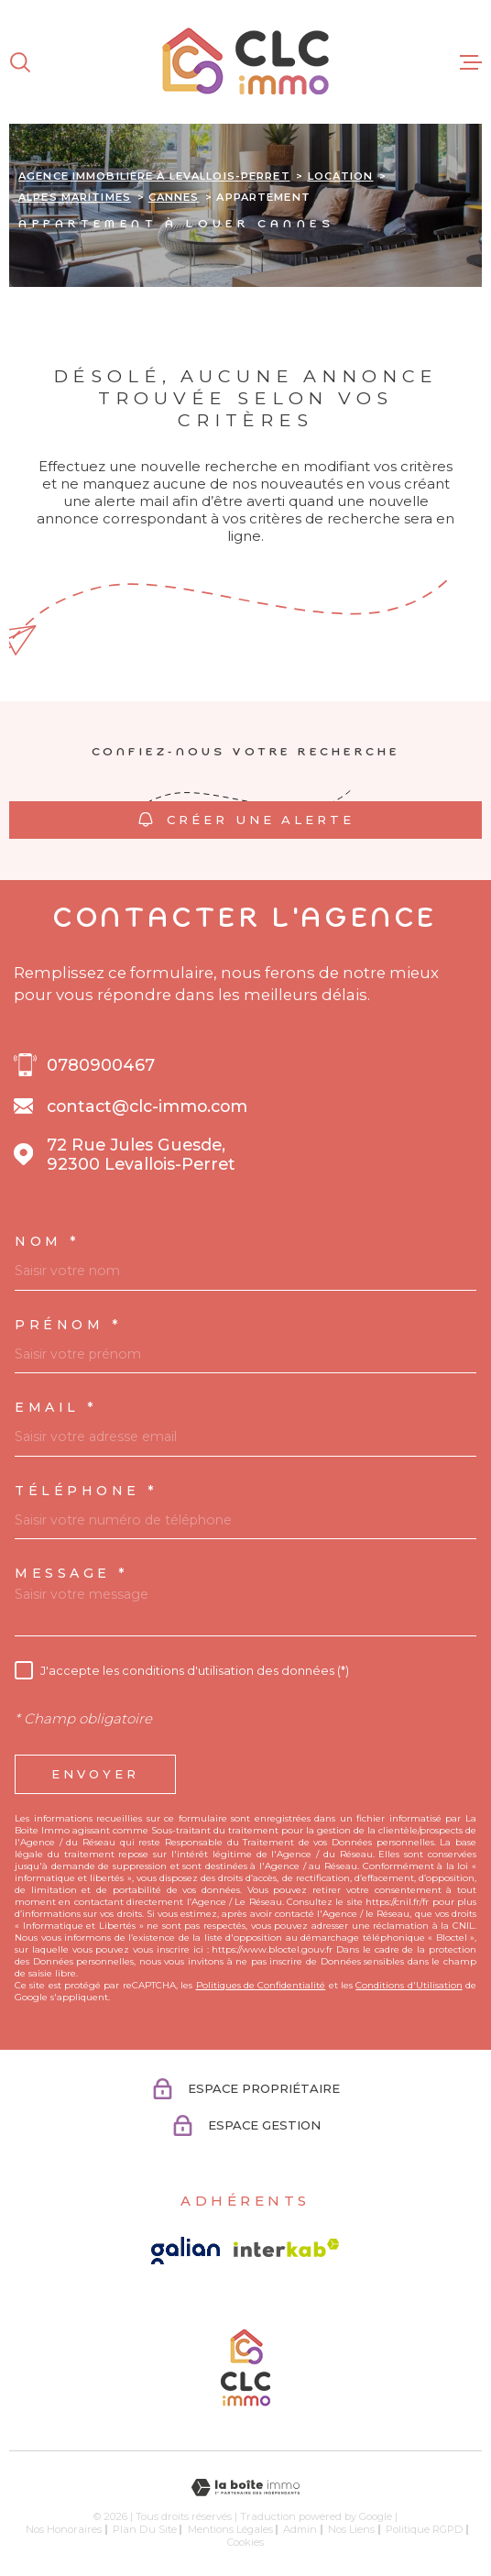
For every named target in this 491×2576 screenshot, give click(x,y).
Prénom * (68, 1324)
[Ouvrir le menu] (471, 62)
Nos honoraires (64, 2529)
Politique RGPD (425, 2529)
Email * (56, 1407)
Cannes (174, 197)
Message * (72, 1573)
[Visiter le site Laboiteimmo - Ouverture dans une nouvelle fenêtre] (245, 2487)
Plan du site (145, 2529)
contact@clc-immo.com (147, 1106)
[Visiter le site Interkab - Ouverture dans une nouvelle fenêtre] (287, 2248)
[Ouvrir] (20, 62)
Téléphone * (86, 1490)
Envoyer (95, 1774)
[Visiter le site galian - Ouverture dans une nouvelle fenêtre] (185, 2250)
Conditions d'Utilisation (408, 1985)
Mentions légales (230, 2529)
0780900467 (101, 1064)
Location (341, 176)
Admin (300, 2529)
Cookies (245, 2542)
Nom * (48, 1241)
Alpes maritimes (74, 197)
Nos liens (351, 2529)
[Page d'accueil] (245, 62)
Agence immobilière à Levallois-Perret (154, 176)
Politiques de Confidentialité (261, 1985)
